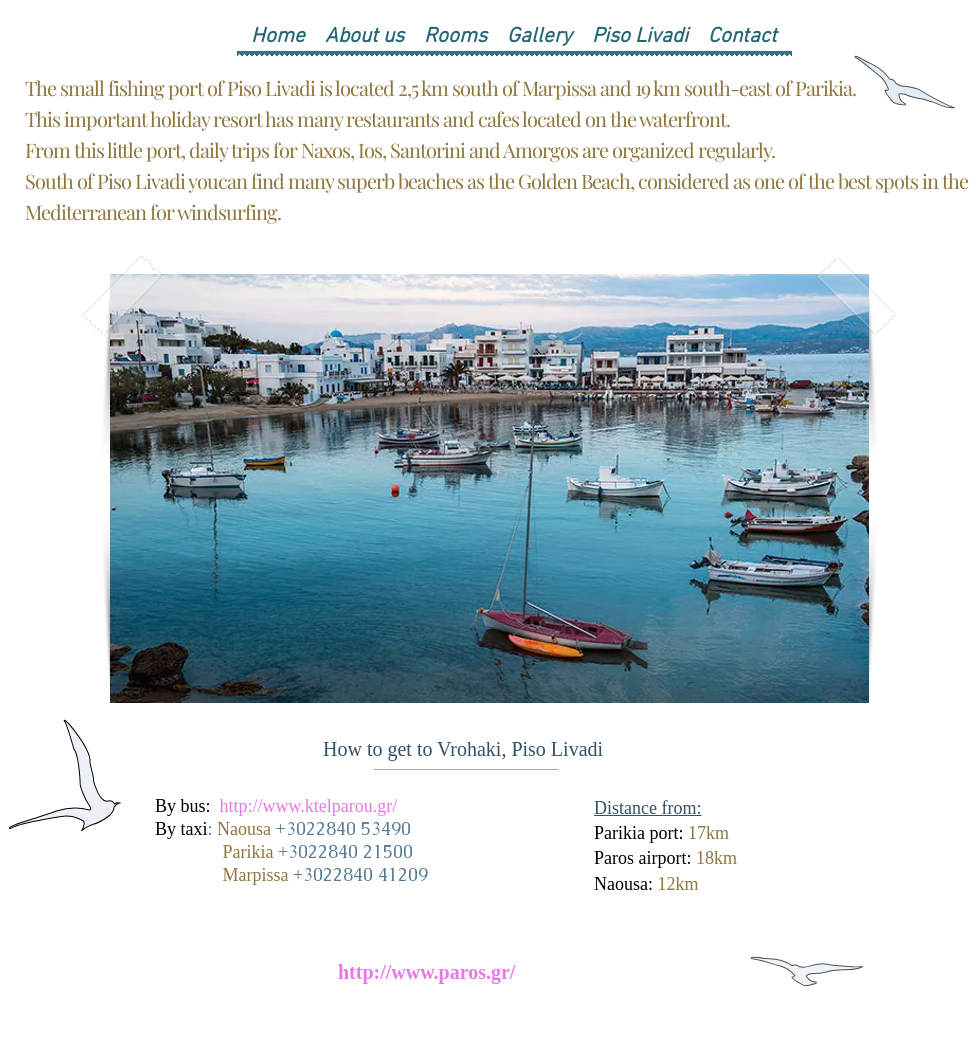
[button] (489, 488)
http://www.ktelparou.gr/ (309, 806)
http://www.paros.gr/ (426, 972)
